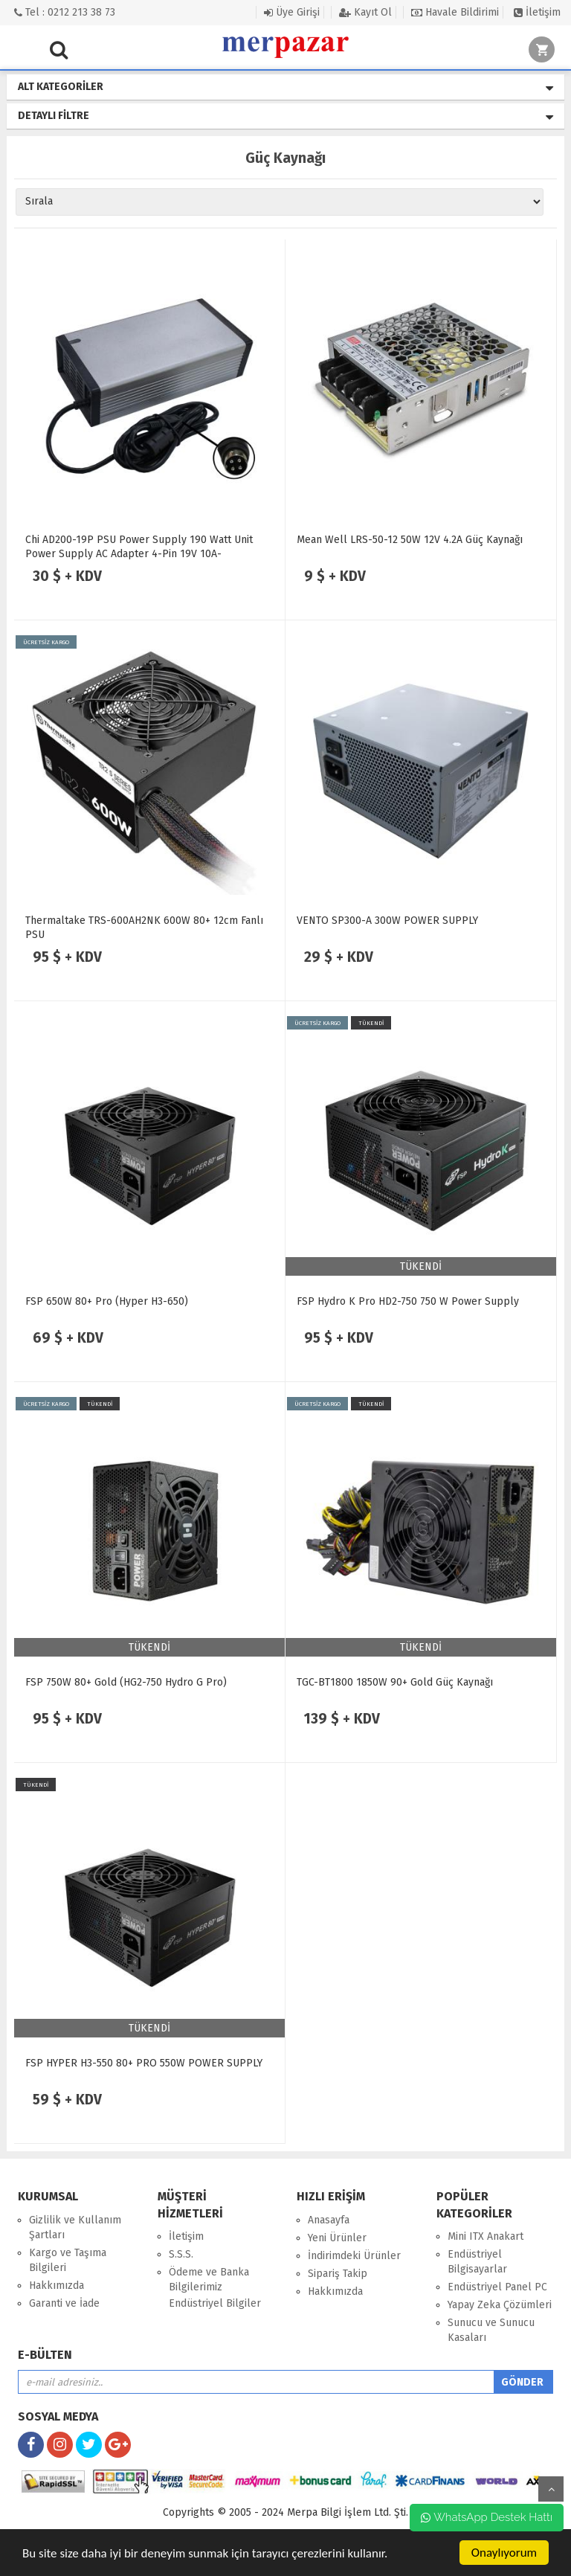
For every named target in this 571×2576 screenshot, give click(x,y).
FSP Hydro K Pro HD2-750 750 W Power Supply (408, 1301)
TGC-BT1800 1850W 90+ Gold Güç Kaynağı (395, 1682)
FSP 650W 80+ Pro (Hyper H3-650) (106, 1301)
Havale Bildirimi (455, 12)
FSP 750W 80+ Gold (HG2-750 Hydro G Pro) (126, 1682)
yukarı (551, 2489)
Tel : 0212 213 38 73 (64, 12)
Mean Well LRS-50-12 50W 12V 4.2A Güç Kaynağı (410, 539)
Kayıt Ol (365, 12)
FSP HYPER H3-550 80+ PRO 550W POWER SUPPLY (143, 2063)
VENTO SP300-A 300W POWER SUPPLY (387, 920)
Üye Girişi (292, 12)
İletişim (537, 12)
